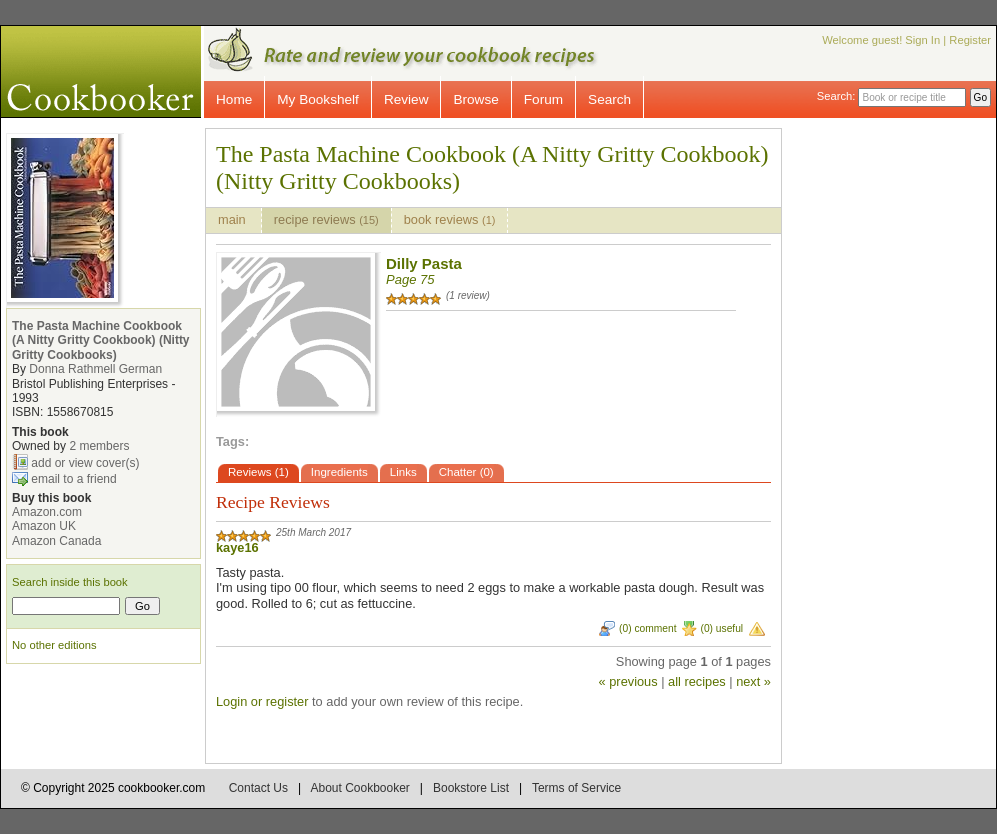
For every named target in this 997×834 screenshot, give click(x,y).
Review (406, 99)
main (233, 219)
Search (609, 99)
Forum (543, 99)
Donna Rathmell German (95, 369)
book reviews (450, 219)
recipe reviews (326, 219)
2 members (99, 446)
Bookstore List (471, 788)
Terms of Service (576, 788)
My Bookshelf (318, 99)
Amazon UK (44, 526)
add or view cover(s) (85, 462)
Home (234, 99)
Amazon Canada (56, 541)
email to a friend (73, 478)
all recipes (697, 681)
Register (970, 40)
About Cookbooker (359, 788)
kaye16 (237, 547)
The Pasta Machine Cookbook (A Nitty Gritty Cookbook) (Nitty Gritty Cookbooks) (101, 340)
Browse (475, 99)
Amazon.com (47, 512)
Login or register (262, 701)
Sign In (922, 40)
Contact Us (258, 788)
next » (753, 681)
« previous (628, 681)
